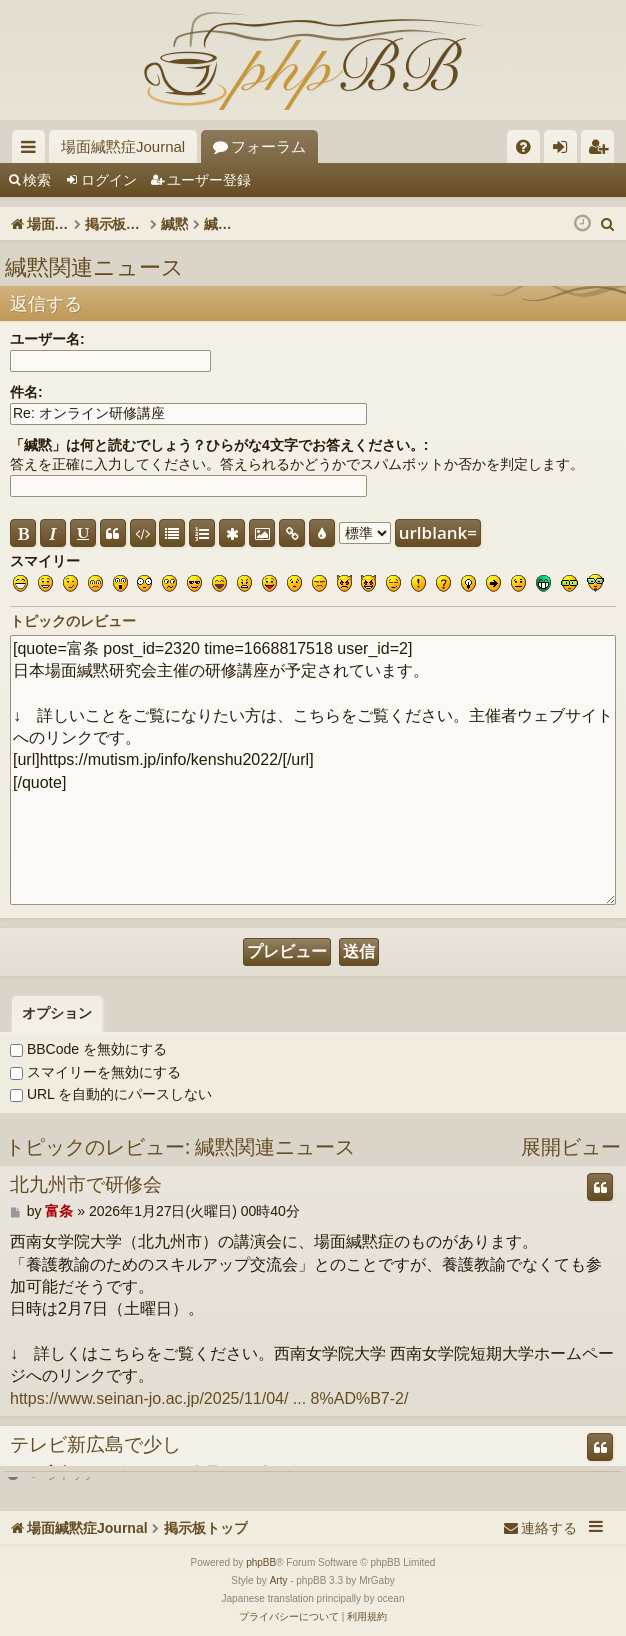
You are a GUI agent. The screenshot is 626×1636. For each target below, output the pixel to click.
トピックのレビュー (73, 621)
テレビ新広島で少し (95, 1445)
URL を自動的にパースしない (111, 1094)
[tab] (57, 1014)
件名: (26, 392)
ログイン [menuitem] (565, 150)
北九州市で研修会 (86, 1185)
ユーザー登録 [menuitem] (602, 150)
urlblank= (438, 532)
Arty (279, 1580)
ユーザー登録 (209, 180)
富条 (59, 1211)
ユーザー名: (47, 339)
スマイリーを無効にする (95, 1072)
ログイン (109, 180)
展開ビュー (571, 1146)
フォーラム (268, 146)
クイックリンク (32, 150)
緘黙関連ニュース (94, 266)
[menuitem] (523, 146)
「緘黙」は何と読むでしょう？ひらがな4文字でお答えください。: (219, 445)
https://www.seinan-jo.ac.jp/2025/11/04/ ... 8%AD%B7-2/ (209, 1398)
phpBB (261, 1562)
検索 (37, 180)
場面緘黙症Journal (123, 146)
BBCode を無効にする (88, 1049)
